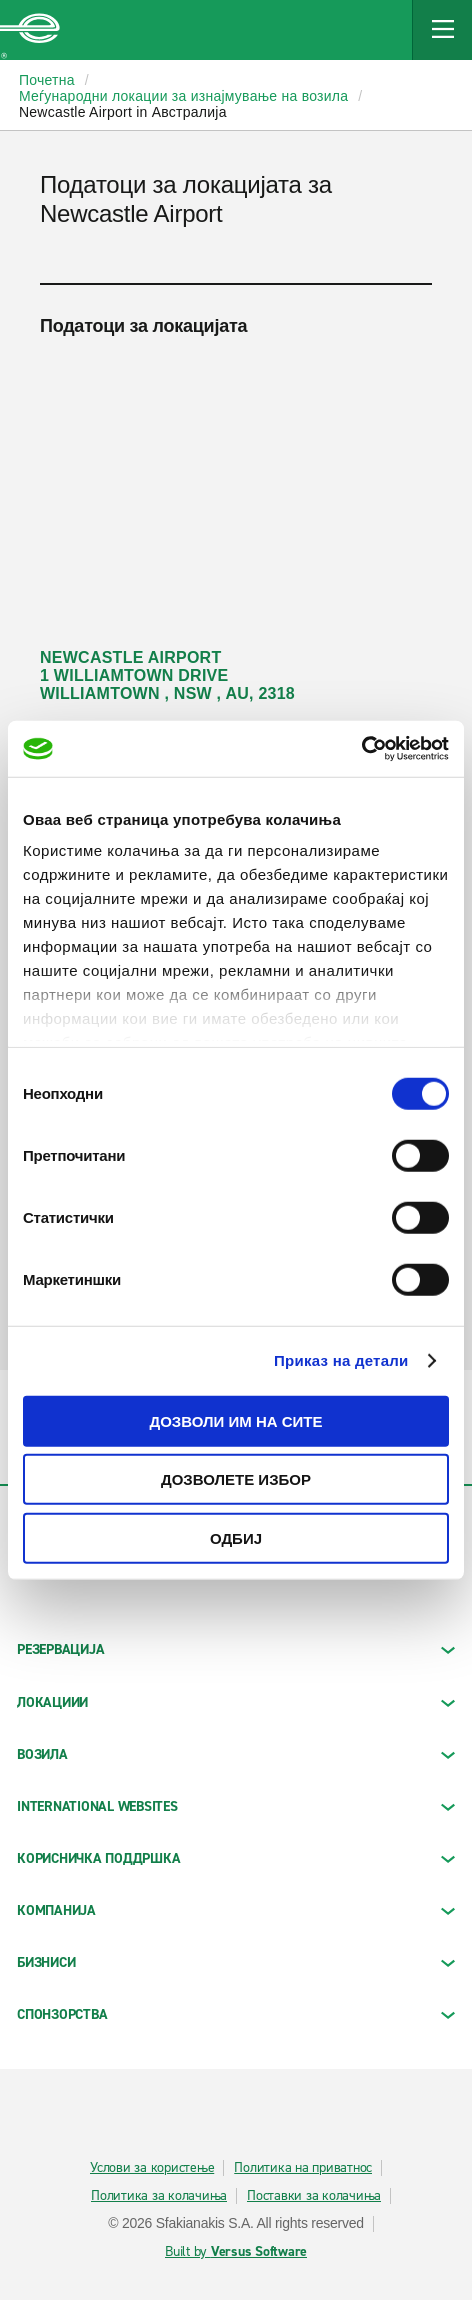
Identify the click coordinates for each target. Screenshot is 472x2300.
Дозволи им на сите (235, 1420)
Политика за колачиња (159, 2196)
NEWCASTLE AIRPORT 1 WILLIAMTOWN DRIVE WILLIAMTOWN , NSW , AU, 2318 (167, 675)
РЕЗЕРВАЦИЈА (236, 1649)
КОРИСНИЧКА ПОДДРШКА (236, 1858)
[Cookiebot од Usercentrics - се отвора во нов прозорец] (361, 749)
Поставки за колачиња (314, 2196)
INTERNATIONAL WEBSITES (236, 1806)
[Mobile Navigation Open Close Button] (442, 30)
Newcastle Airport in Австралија (123, 112)
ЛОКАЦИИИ (236, 1702)
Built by (236, 2252)
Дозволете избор (236, 1479)
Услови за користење (152, 2168)
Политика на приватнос (303, 2168)
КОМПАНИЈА (236, 1910)
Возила (236, 1754)
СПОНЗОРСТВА (236, 2014)
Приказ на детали (341, 1360)
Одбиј (236, 1537)
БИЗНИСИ (236, 1962)
